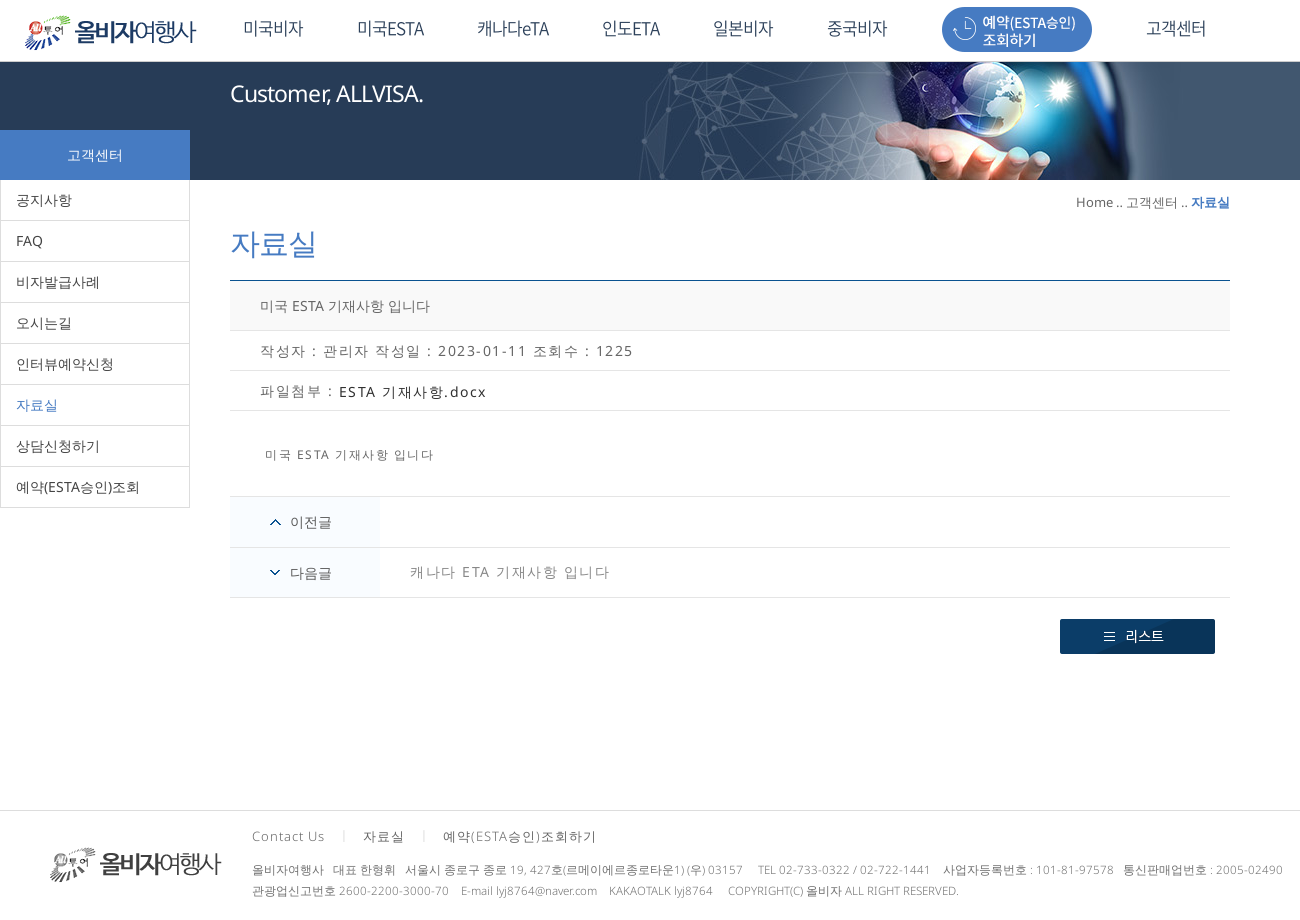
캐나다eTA (512, 29)
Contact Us (288, 836)
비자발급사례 (58, 281)
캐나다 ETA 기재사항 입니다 (510, 572)
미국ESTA (390, 29)
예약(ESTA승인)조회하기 (520, 836)
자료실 (37, 404)
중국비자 (857, 29)
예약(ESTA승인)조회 (78, 486)
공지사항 (44, 199)
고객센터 (1176, 29)
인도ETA (630, 29)
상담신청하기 (58, 445)
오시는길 (44, 322)
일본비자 (743, 29)
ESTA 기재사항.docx (413, 391)
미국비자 (273, 29)
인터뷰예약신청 (65, 363)
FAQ (29, 240)
